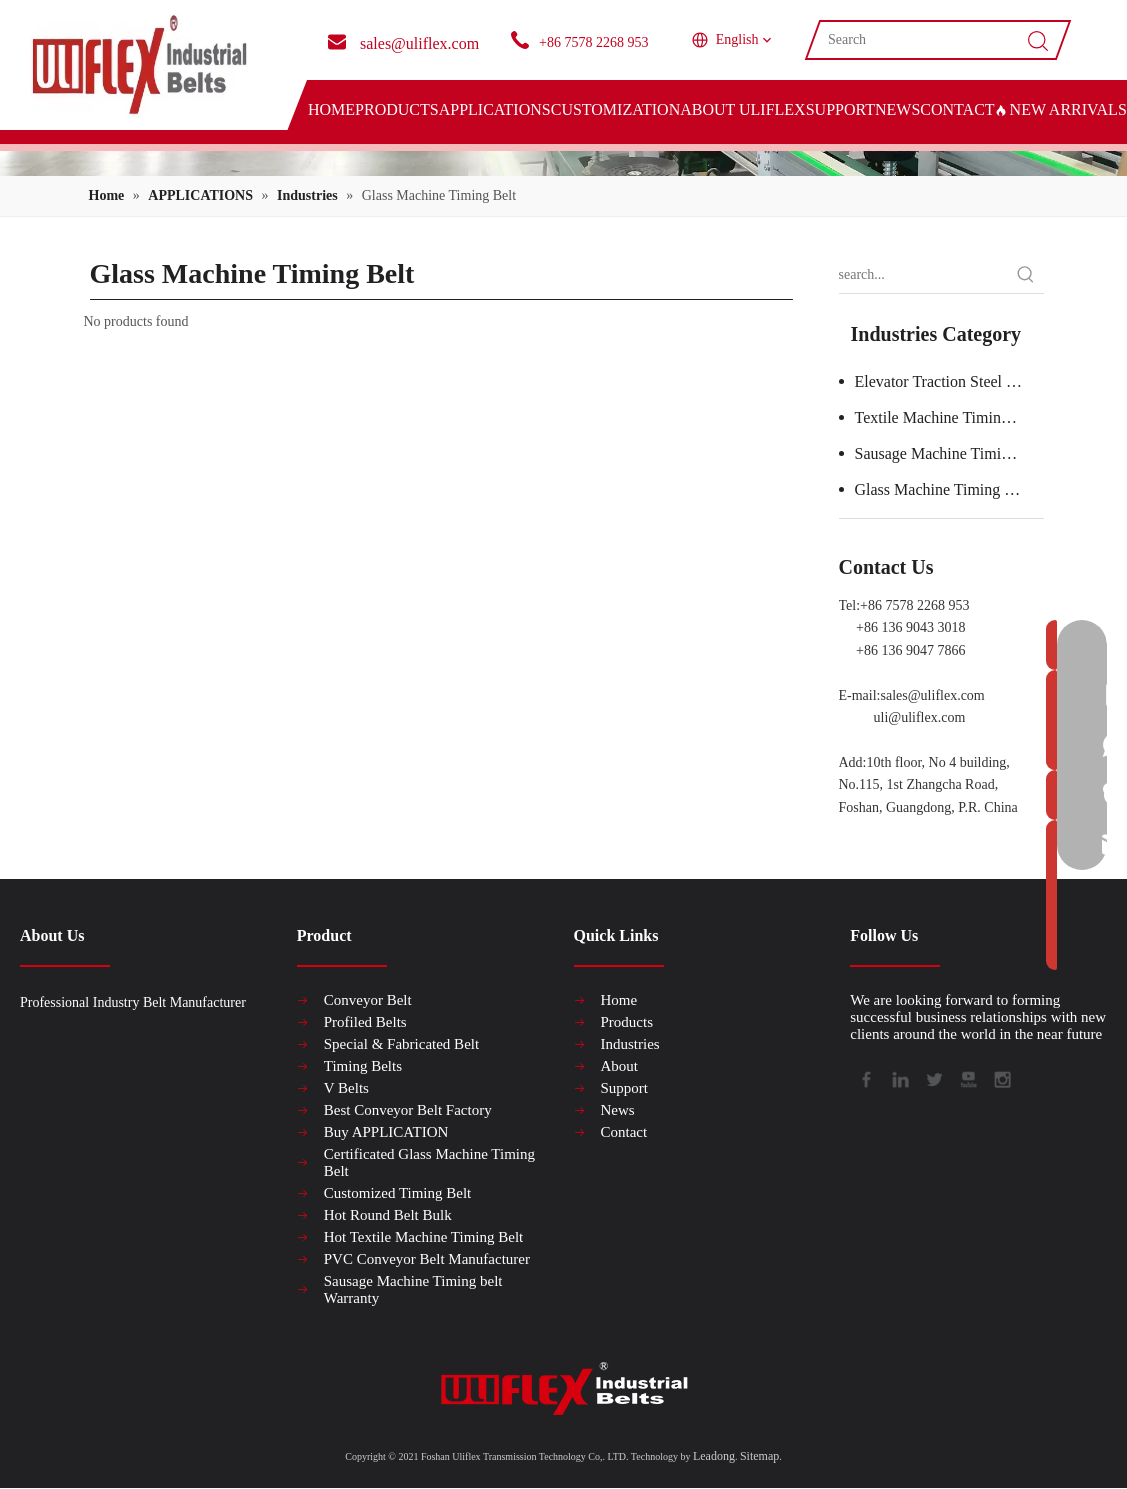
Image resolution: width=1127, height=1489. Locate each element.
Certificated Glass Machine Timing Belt (429, 1162)
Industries (630, 1044)
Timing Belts (363, 1066)
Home (619, 1000)
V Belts (346, 1088)
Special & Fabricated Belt (401, 1044)
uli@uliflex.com (920, 717)
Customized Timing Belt (398, 1193)
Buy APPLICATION (386, 1132)
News (618, 1110)
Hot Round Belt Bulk (388, 1215)
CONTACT (957, 109)
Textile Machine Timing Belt (947, 417)
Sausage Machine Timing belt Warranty (413, 1289)
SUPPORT (840, 109)
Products (627, 1022)
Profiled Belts (365, 1022)
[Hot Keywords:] (1026, 275)
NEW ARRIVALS (1061, 109)
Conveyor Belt (368, 1000)
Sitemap (759, 1456)
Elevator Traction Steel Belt (944, 381)
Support (625, 1088)
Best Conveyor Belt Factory (408, 1110)
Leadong (714, 1456)
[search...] (923, 275)
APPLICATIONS (495, 109)
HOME (331, 109)
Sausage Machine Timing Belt (949, 453)
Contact (624, 1132)
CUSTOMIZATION (615, 109)
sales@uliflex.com (933, 695)
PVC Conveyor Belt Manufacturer (427, 1259)
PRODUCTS (397, 109)
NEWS (897, 109)
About (620, 1066)
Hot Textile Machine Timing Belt (424, 1237)
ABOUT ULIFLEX (742, 109)
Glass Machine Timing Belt (943, 489)
